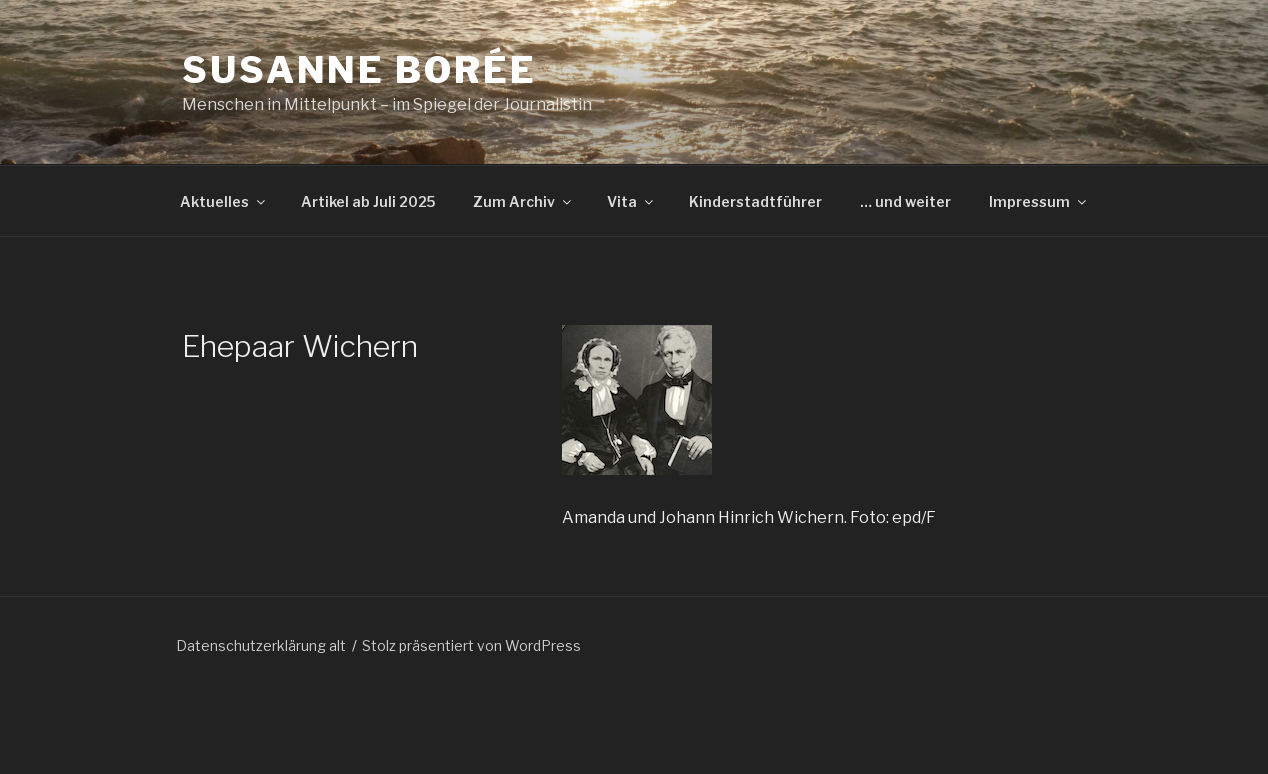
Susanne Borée (359, 70)
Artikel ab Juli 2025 (368, 201)
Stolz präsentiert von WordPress (471, 645)
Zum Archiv (523, 201)
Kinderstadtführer (755, 201)
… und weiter (905, 201)
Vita (631, 201)
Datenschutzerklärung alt (261, 645)
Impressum (1039, 201)
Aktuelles (224, 201)
